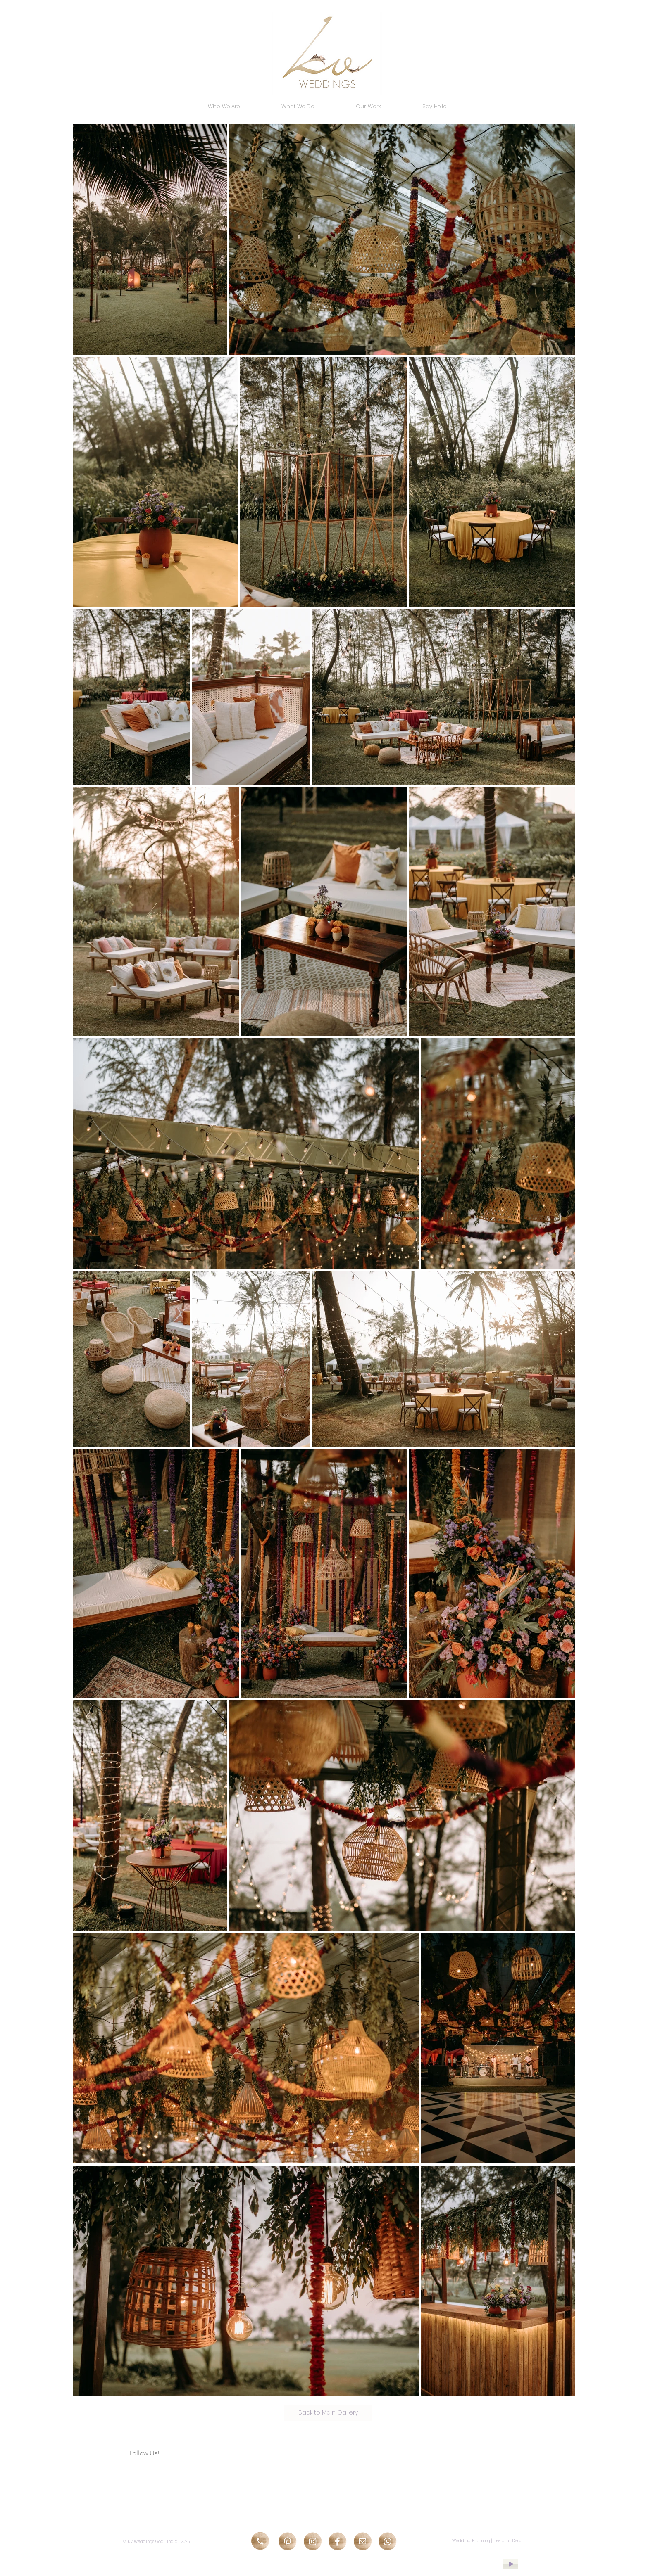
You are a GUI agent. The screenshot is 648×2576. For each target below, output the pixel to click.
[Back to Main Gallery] (328, 2413)
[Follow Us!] (155, 2453)
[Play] (510, 2564)
